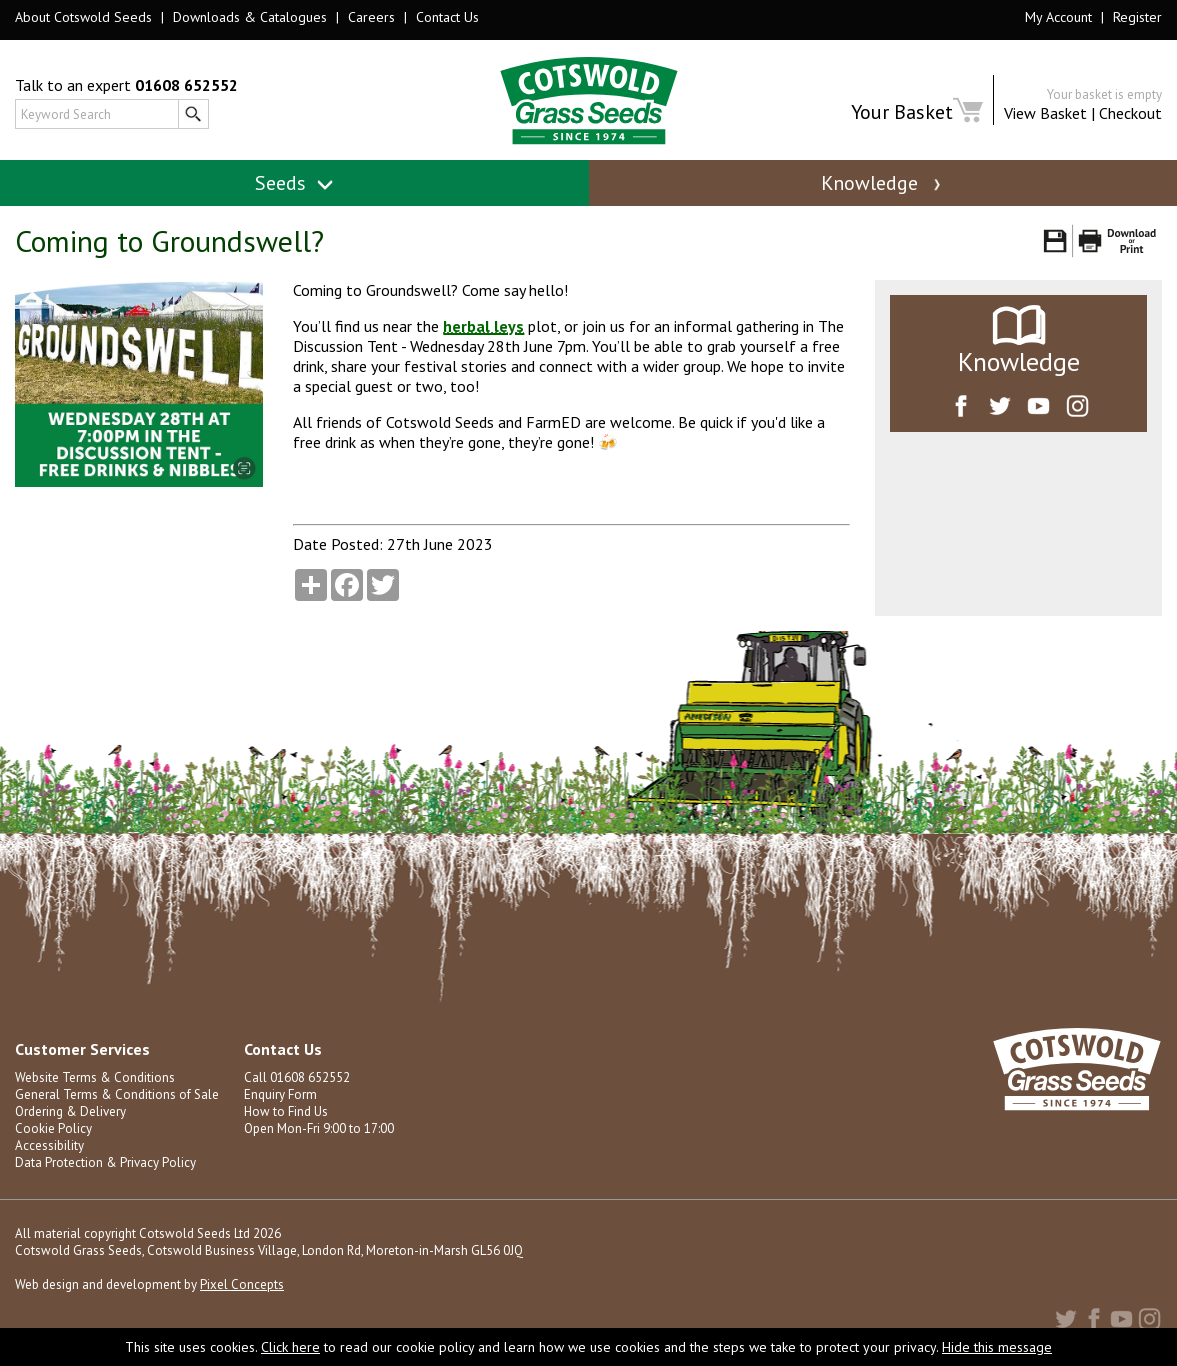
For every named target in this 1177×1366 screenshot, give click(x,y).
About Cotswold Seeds (83, 17)
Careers (371, 17)
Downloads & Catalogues (250, 17)
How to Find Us (286, 1111)
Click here (290, 1347)
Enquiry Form (280, 1094)
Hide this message (997, 1347)
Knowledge (883, 183)
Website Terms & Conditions (95, 1077)
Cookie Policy (53, 1128)
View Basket (1045, 113)
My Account (1058, 17)
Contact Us (447, 17)
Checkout (1130, 113)
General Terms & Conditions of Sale (117, 1094)
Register (1137, 17)
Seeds (294, 183)
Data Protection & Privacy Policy (105, 1162)
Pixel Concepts (242, 1284)
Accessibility (49, 1145)
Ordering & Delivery (70, 1111)
